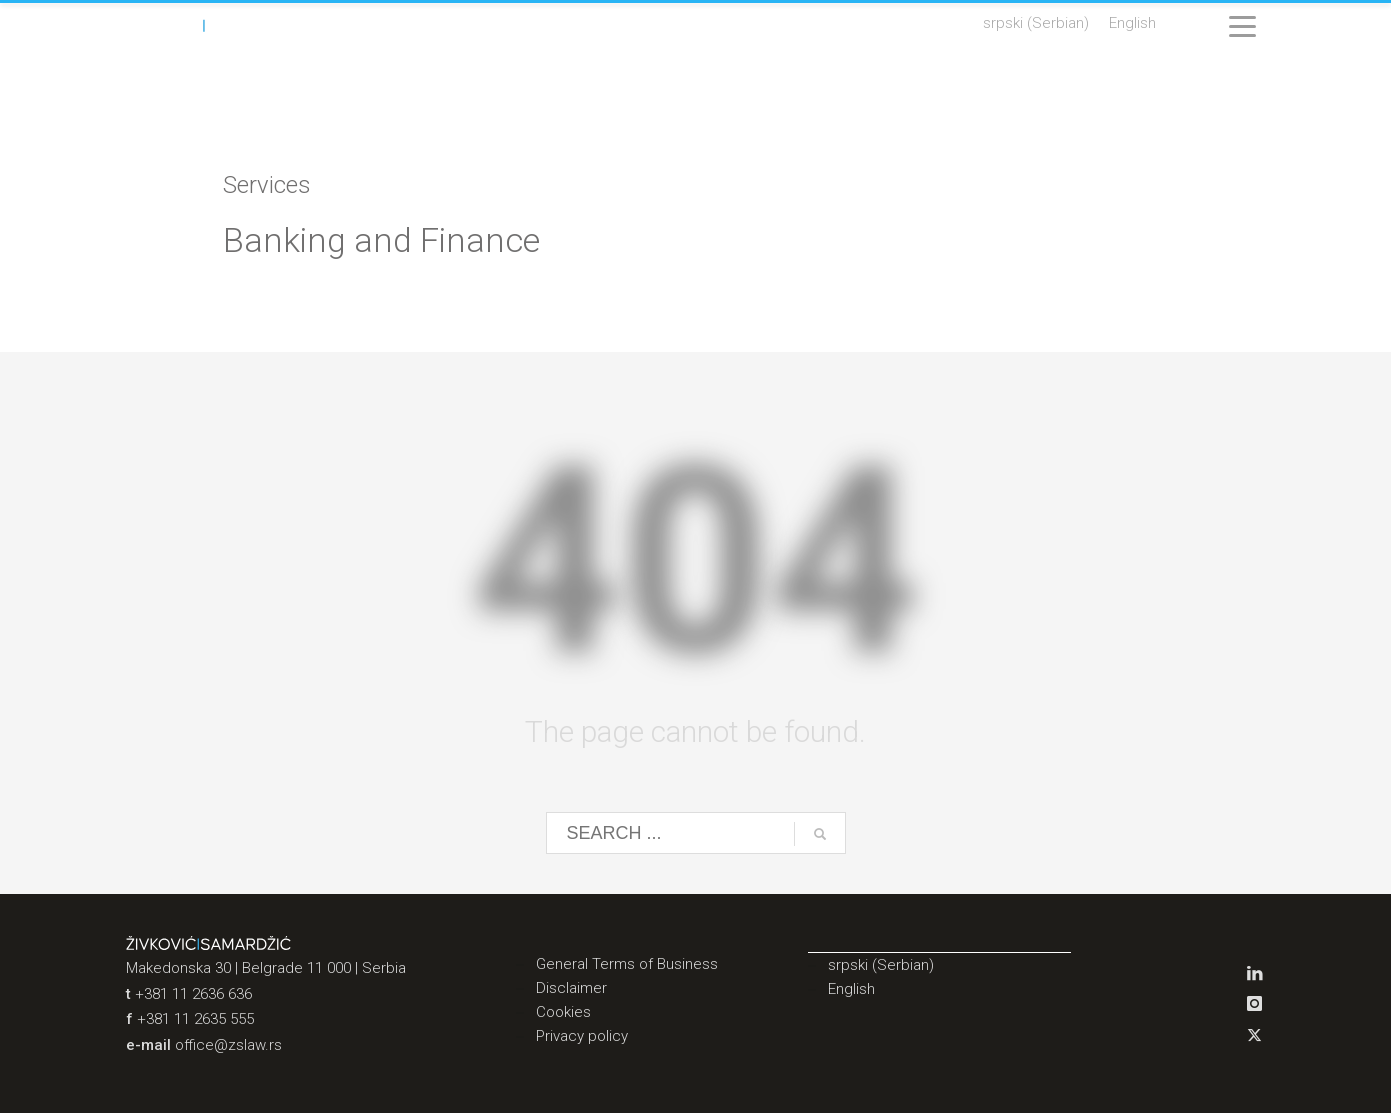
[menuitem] (1036, 24)
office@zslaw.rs (228, 1045)
